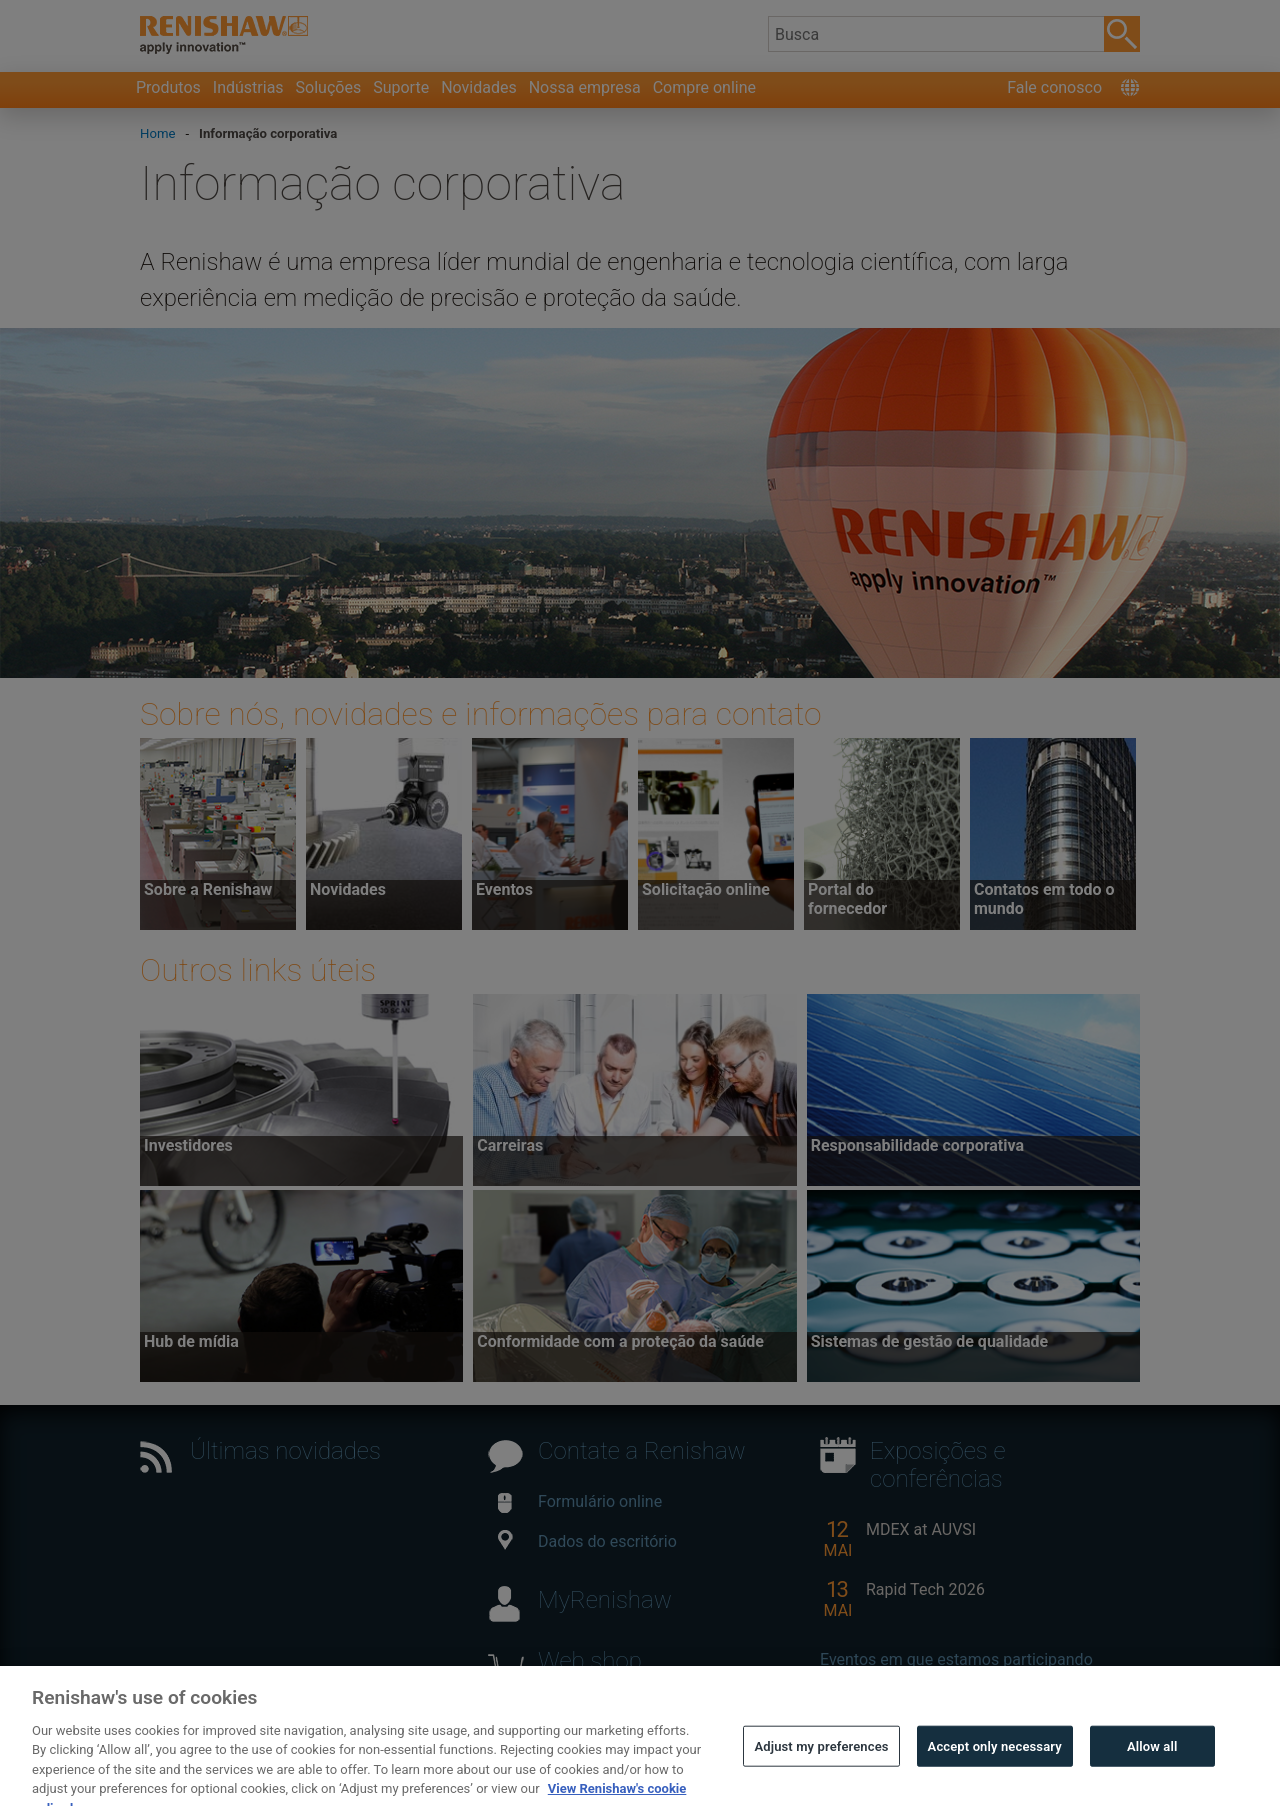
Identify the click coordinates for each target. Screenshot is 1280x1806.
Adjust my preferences (821, 1767)
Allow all (1152, 1767)
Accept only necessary (995, 1767)
